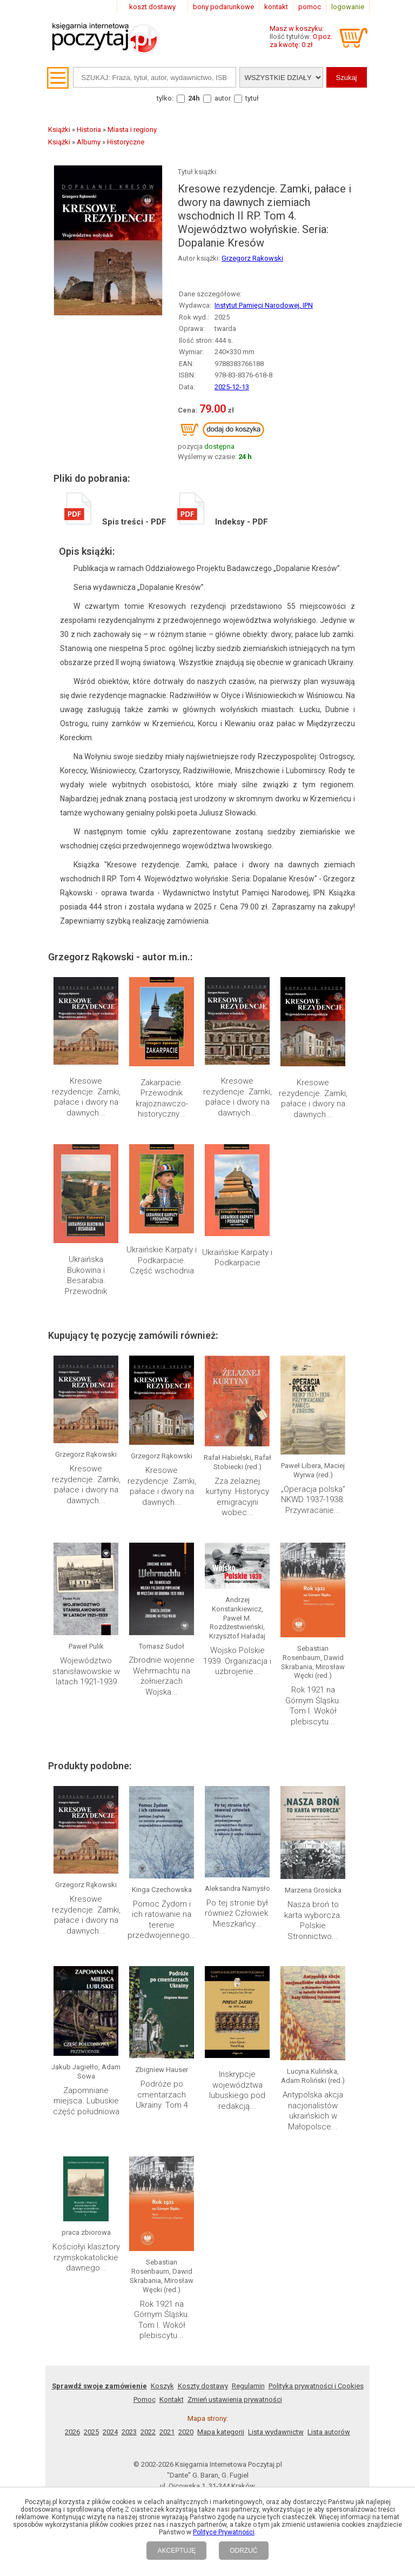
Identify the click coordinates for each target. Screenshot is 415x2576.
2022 (148, 2432)
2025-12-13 (232, 387)
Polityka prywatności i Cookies (316, 2386)
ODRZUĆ (243, 2550)
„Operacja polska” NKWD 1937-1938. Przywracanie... (313, 1499)
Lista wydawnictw (276, 2432)
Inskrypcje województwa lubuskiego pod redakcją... (237, 2090)
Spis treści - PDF (115, 522)
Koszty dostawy (203, 2386)
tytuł (252, 98)
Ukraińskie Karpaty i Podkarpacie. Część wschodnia (161, 1260)
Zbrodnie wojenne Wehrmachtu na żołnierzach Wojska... (162, 1676)
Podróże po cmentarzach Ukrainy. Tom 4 (162, 2094)
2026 (72, 2432)
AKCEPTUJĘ (176, 2550)
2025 (91, 2432)
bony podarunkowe (223, 7)
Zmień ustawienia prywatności (235, 2399)
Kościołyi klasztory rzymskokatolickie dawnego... (86, 2257)
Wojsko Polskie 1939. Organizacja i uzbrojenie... (237, 1660)
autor (223, 98)
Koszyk (162, 2386)
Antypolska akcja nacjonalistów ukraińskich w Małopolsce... (313, 2111)
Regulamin (248, 2386)
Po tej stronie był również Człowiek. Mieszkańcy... (237, 1913)
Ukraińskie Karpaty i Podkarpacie (237, 1257)
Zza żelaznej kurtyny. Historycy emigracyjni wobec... (237, 1497)
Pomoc (144, 2399)
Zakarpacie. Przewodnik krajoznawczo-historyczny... (162, 1098)
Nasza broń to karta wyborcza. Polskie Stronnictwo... (313, 1920)
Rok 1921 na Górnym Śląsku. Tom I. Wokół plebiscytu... (313, 1706)
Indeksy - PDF (222, 522)
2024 (110, 2432)
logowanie (347, 7)
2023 (129, 2432)
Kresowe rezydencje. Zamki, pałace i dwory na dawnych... (86, 1097)
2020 (185, 2432)
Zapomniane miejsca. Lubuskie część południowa (86, 2101)
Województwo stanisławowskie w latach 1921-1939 (86, 1671)
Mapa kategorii (220, 2432)
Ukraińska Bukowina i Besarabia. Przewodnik (86, 1275)
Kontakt (171, 2399)
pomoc (309, 7)
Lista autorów (328, 2432)
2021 (167, 2432)
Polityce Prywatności (224, 2532)
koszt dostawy (152, 7)
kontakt (276, 7)
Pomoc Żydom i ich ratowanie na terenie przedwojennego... (162, 1920)
